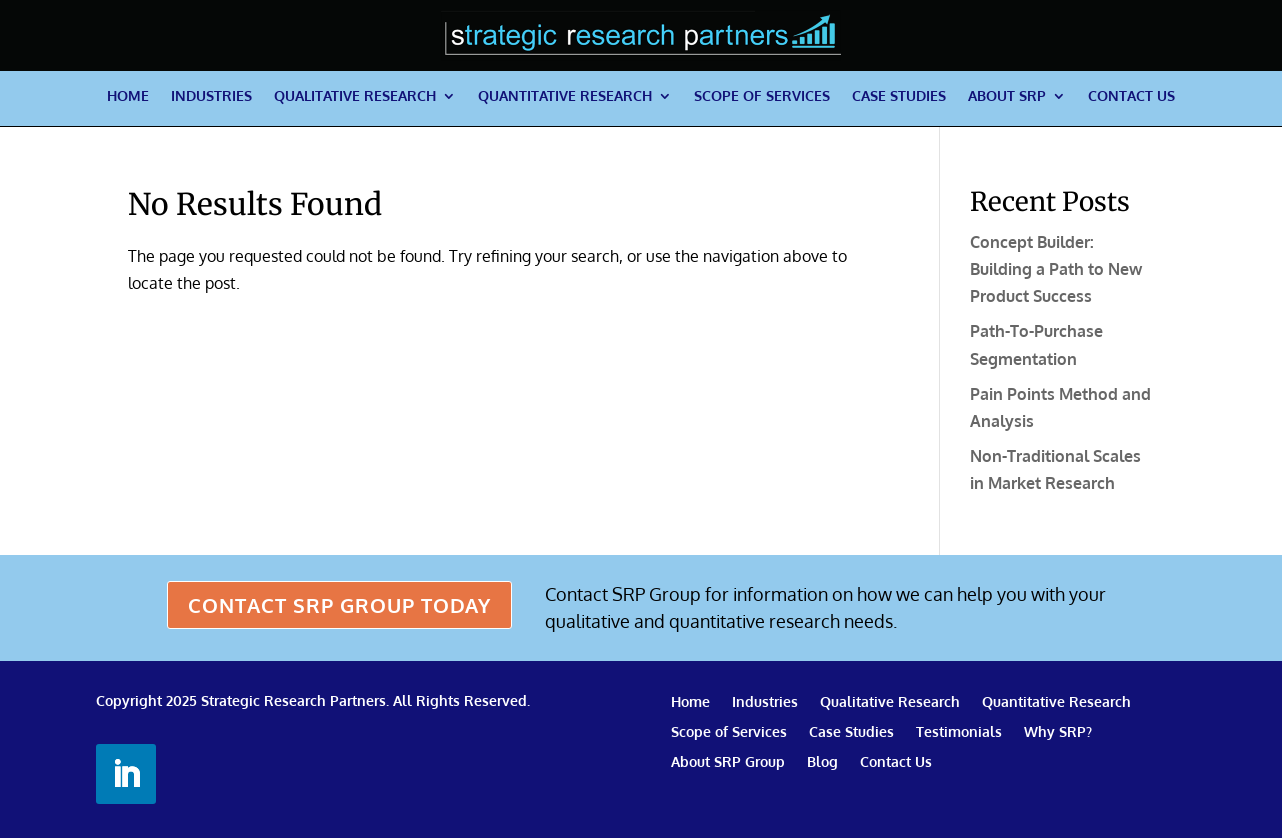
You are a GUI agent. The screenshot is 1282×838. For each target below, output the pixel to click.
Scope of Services (762, 96)
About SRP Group (728, 762)
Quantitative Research (565, 96)
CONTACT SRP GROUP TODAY (339, 605)
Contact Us (1131, 96)
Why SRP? (1058, 732)
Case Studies (899, 96)
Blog (822, 762)
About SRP (1007, 96)
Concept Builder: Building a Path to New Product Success (1056, 269)
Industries (211, 96)
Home (128, 96)
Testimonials (959, 732)
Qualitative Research (355, 96)
